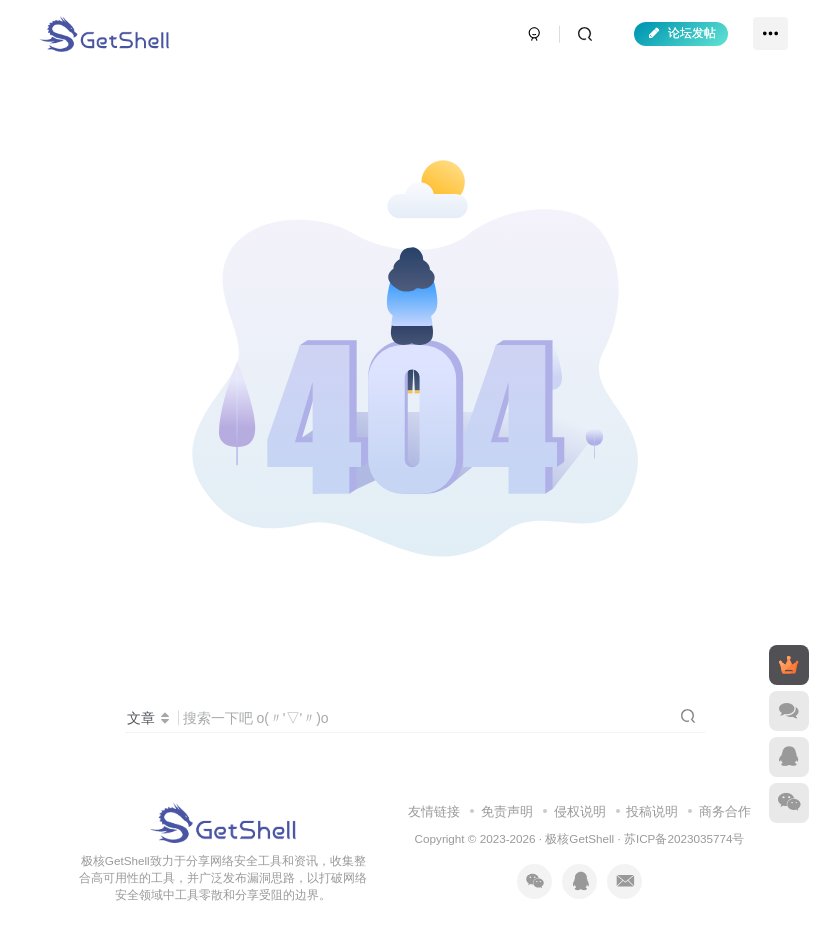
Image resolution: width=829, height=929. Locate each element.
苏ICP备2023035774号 (684, 838)
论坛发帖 (681, 33)
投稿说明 (652, 811)
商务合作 (725, 811)
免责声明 (507, 811)
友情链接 (434, 811)
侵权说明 (580, 811)
